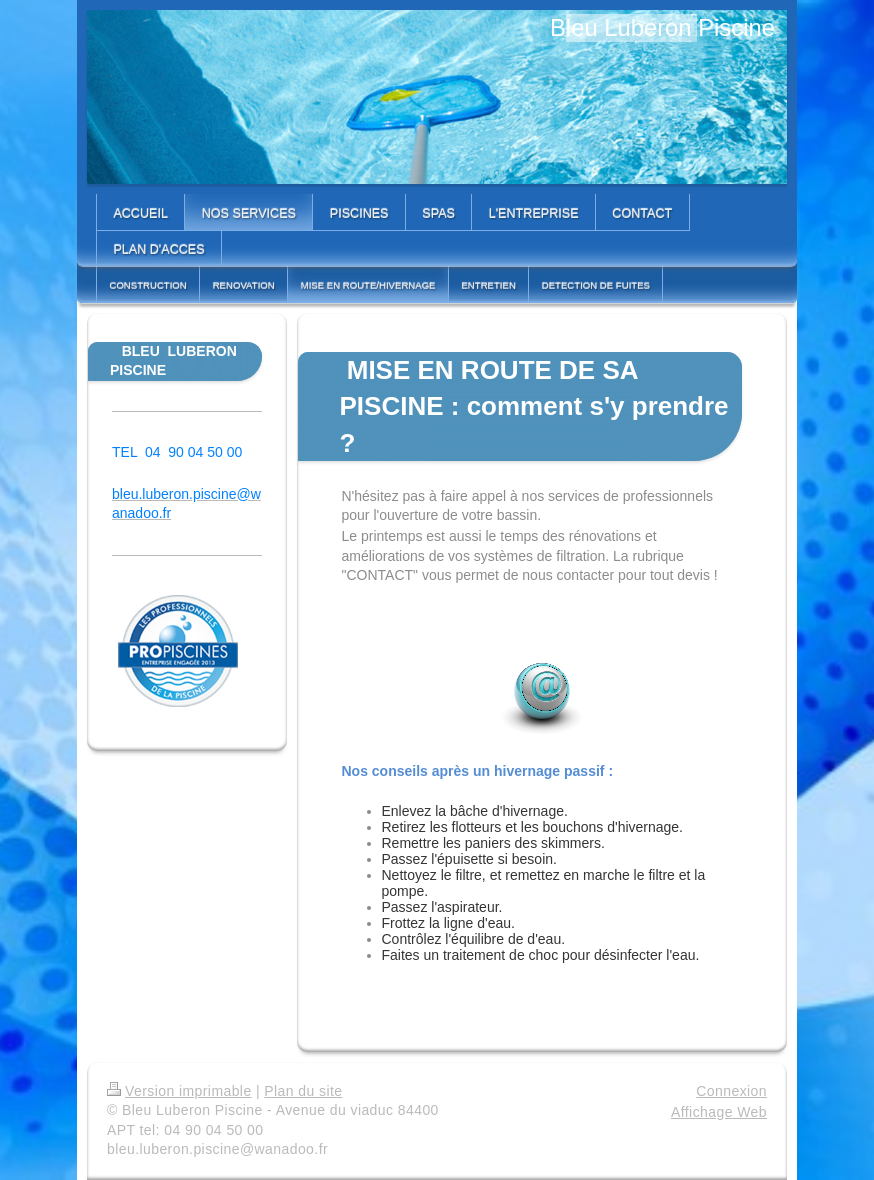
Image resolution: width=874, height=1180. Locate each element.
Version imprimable (179, 1091)
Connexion (731, 1091)
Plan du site (303, 1091)
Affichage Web (719, 1112)
